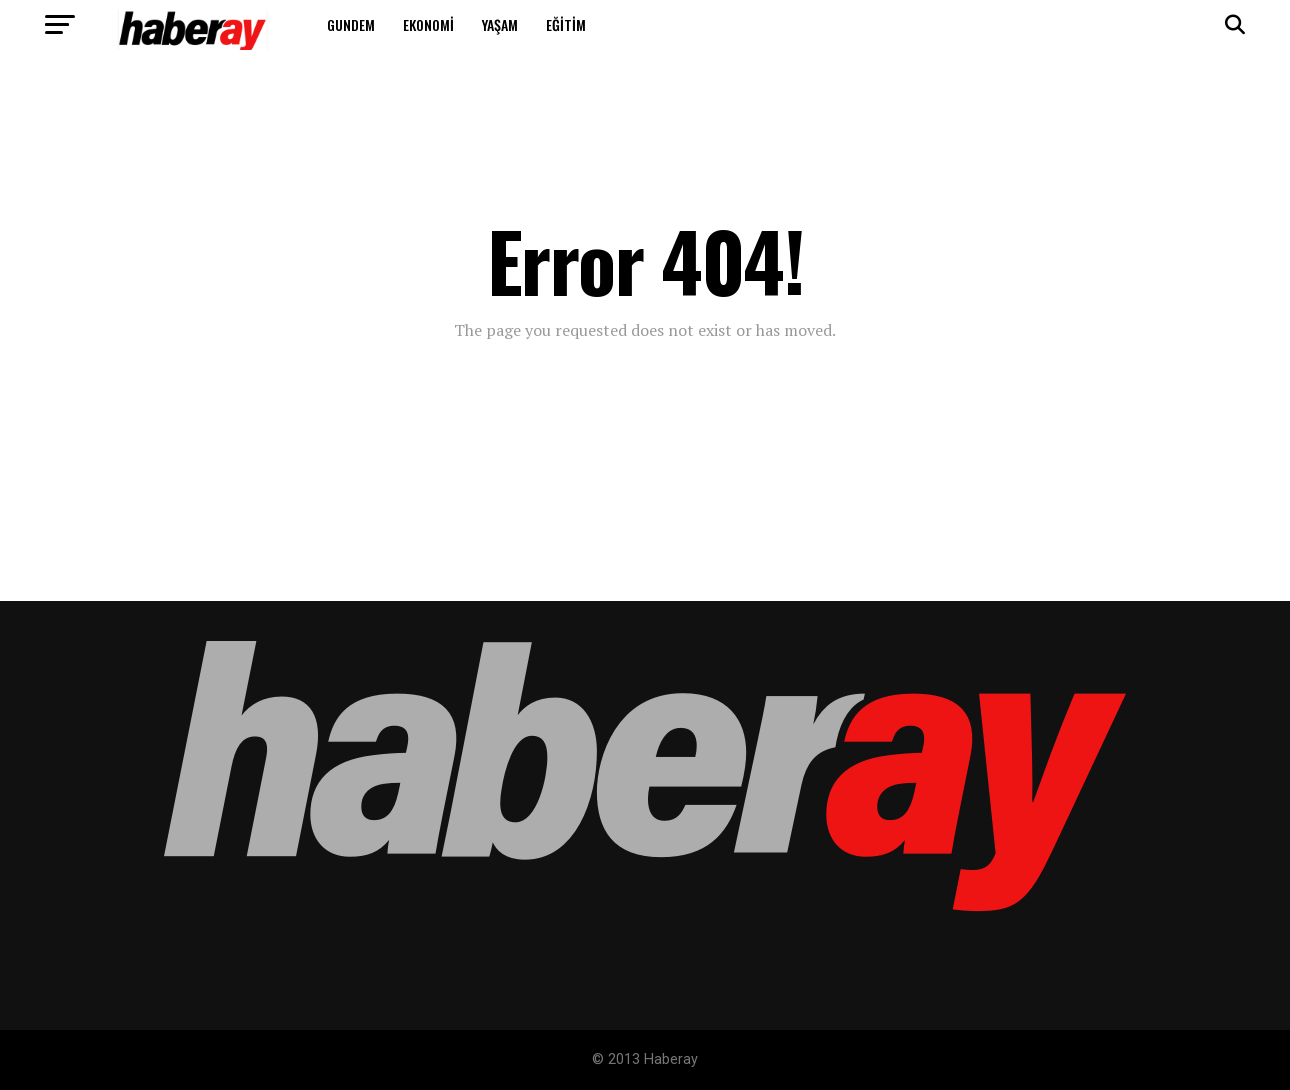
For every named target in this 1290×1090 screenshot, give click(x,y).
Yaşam (500, 24)
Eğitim (566, 24)
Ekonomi (428, 24)
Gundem (351, 24)
